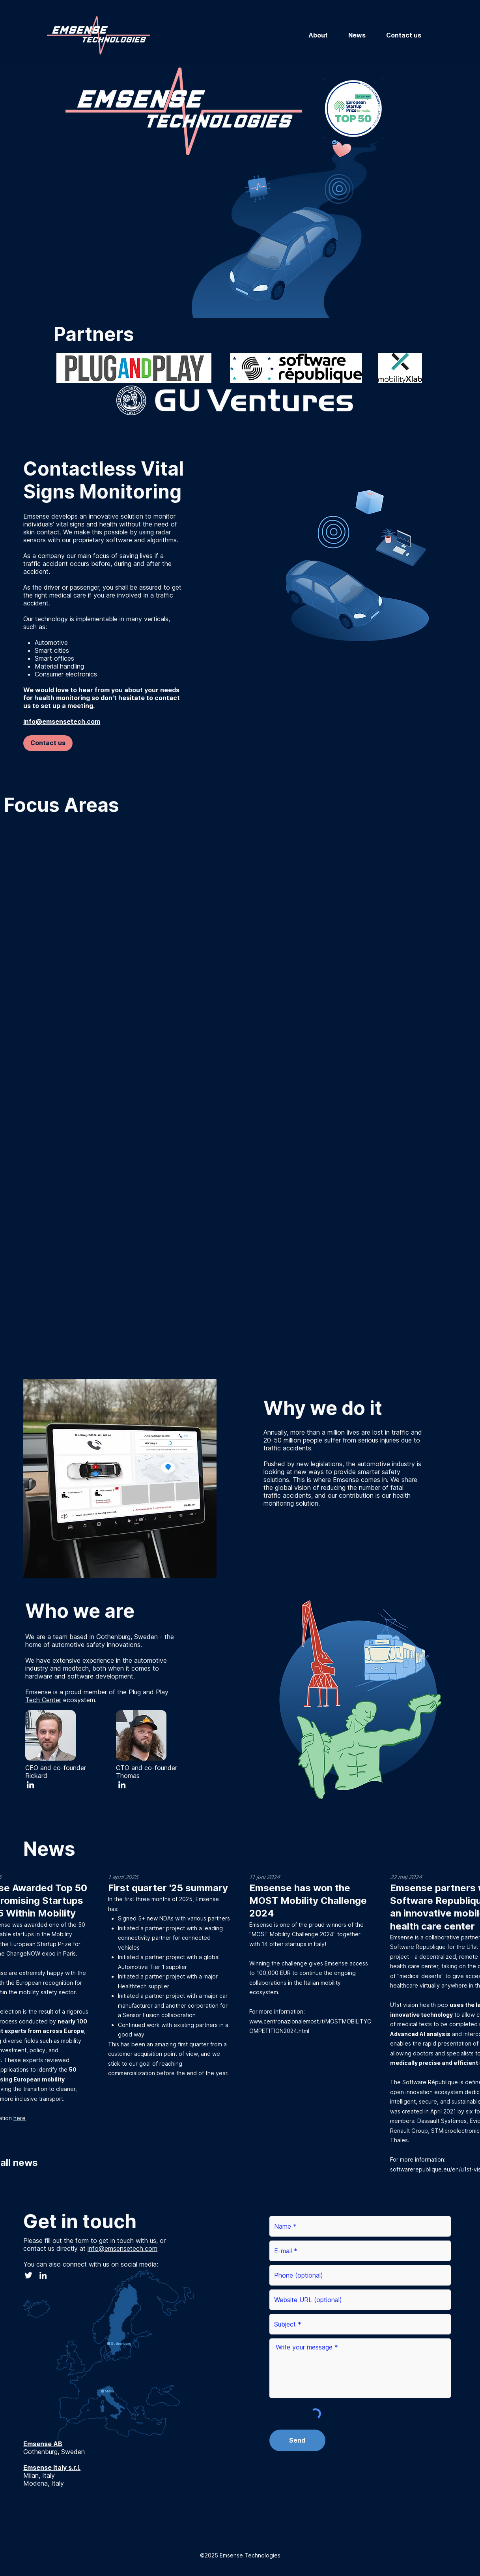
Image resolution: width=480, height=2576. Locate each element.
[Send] (297, 2440)
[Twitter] (28, 2275)
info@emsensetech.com (122, 2248)
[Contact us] (48, 743)
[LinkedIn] (30, 1785)
